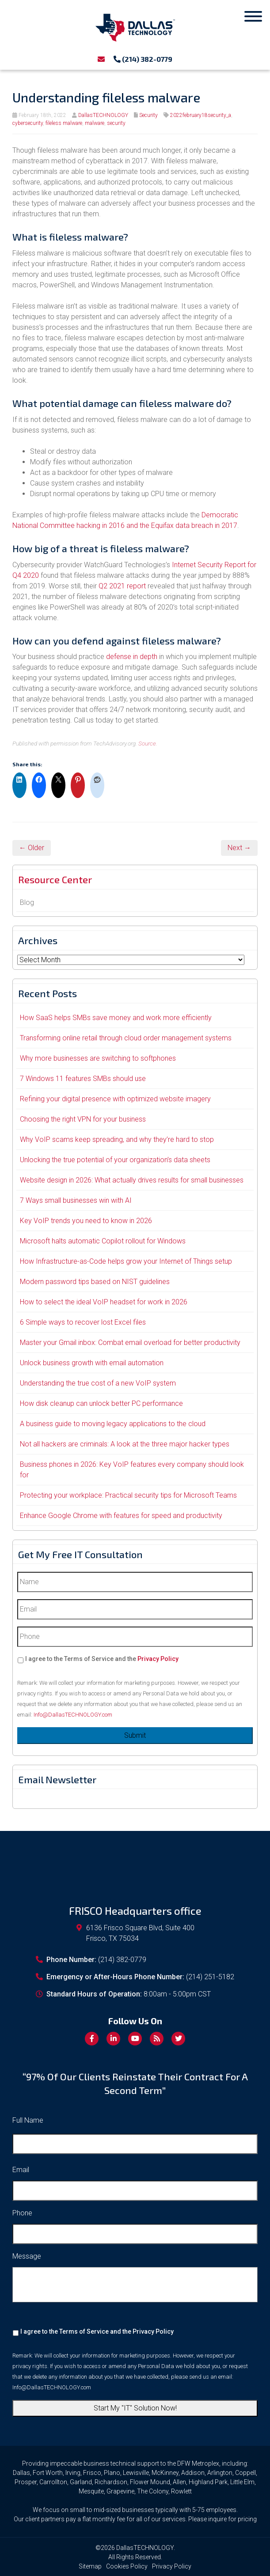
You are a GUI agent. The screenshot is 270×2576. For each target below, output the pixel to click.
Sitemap (90, 2566)
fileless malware (64, 123)
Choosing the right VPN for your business (83, 1119)
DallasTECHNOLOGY (103, 115)
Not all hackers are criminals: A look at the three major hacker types (124, 1444)
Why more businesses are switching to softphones (98, 1058)
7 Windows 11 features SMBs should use (83, 1078)
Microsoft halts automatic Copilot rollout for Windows (103, 1241)
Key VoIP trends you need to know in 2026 (86, 1220)
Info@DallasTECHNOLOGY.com (73, 1714)
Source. (147, 743)
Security (148, 115)
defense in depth (131, 656)
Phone (22, 2213)
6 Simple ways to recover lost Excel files (83, 1322)
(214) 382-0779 (143, 59)
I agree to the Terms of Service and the (102, 1658)
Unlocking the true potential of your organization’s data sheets (115, 1160)
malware (94, 123)
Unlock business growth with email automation (92, 1363)
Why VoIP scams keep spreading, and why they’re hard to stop (117, 1139)
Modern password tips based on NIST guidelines (95, 1281)
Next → (239, 848)
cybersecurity (27, 123)
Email (20, 2169)
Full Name (27, 2120)
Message (26, 2256)
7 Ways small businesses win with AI (76, 1200)
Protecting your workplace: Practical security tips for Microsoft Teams (128, 1495)
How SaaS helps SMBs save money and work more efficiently (116, 1017)
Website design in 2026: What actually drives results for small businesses (131, 1180)
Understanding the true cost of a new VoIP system (98, 1383)
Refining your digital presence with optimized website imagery (115, 1099)
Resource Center (55, 879)
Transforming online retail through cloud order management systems (126, 1038)
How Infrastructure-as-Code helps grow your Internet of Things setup (126, 1261)
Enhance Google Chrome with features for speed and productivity (121, 1515)
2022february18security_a (200, 115)
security (116, 123)
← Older (31, 848)
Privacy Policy (158, 1658)
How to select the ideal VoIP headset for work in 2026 (103, 1302)
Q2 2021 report (122, 586)
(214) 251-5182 (210, 1977)
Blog (27, 902)
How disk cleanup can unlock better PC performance (101, 1403)
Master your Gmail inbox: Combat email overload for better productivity (130, 1342)
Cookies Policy (127, 2566)
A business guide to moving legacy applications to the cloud (112, 1424)
